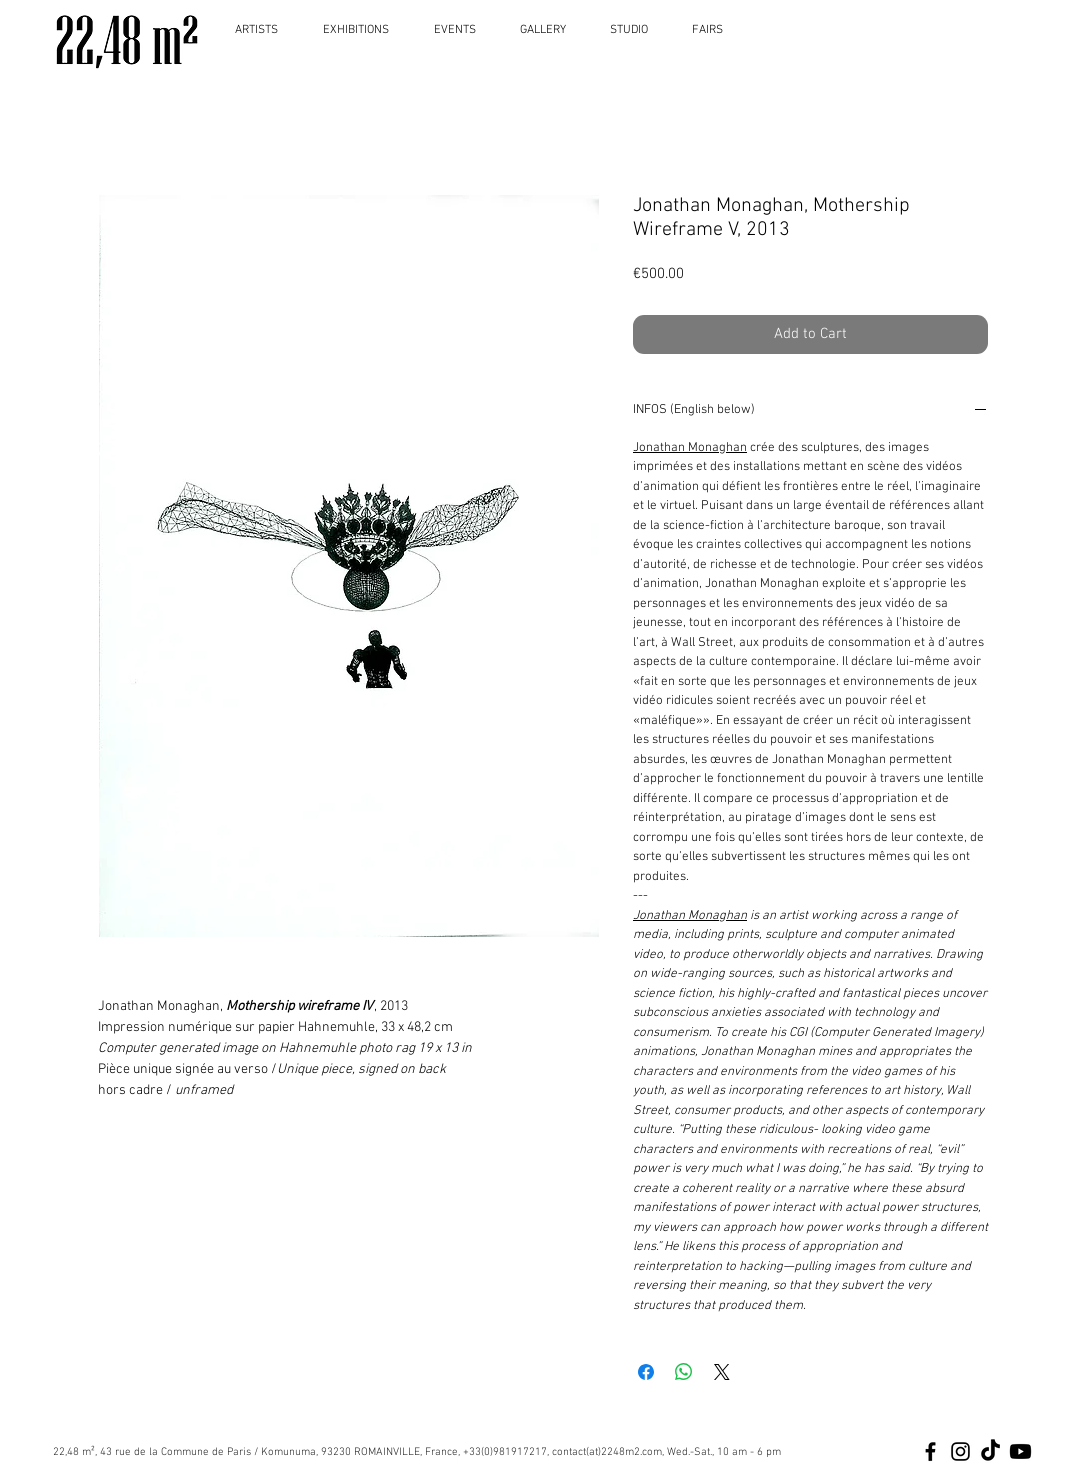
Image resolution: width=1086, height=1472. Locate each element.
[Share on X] (722, 1372)
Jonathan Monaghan (690, 448)
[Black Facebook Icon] (930, 1451)
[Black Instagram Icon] (960, 1451)
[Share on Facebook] (646, 1372)
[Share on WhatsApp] (684, 1372)
